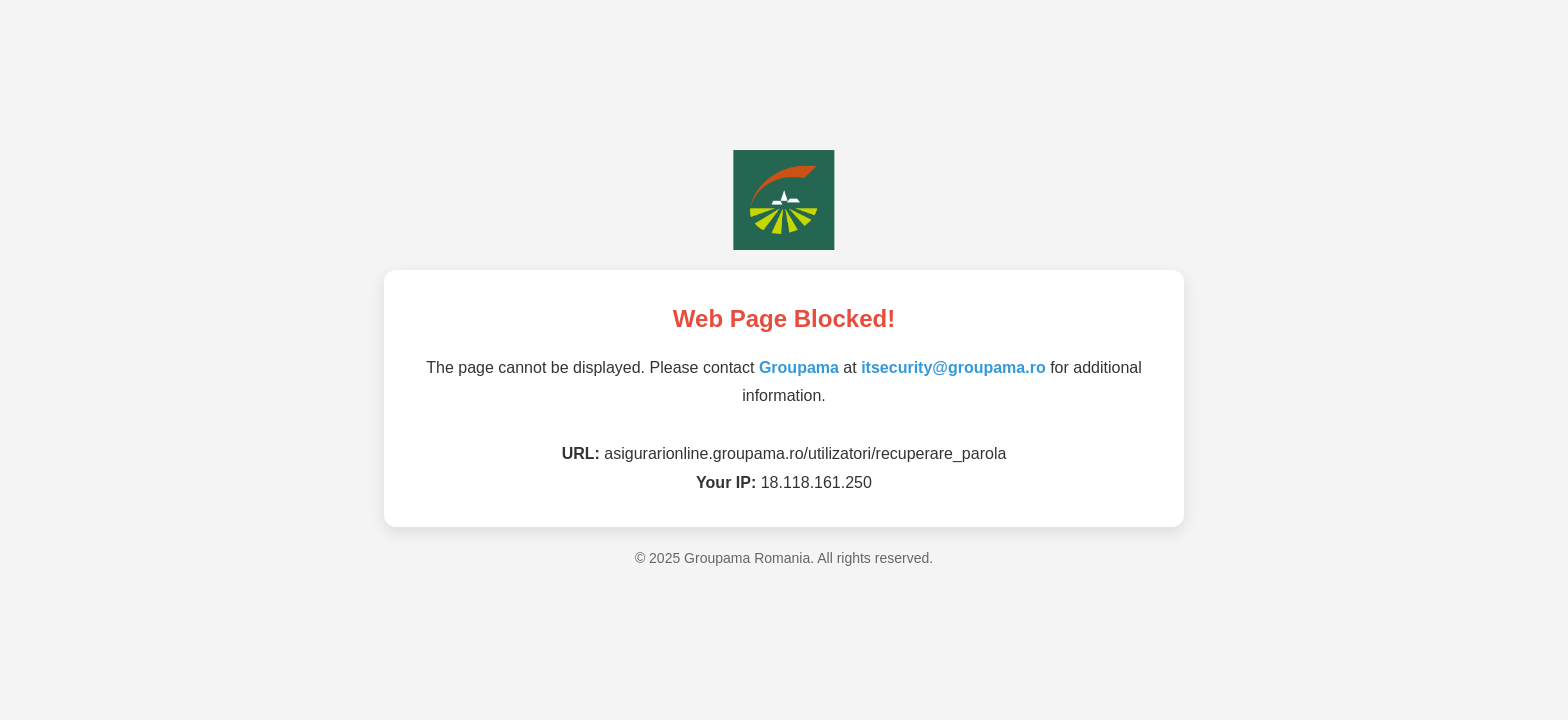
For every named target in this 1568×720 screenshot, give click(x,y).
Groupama (799, 367)
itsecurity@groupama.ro (953, 367)
